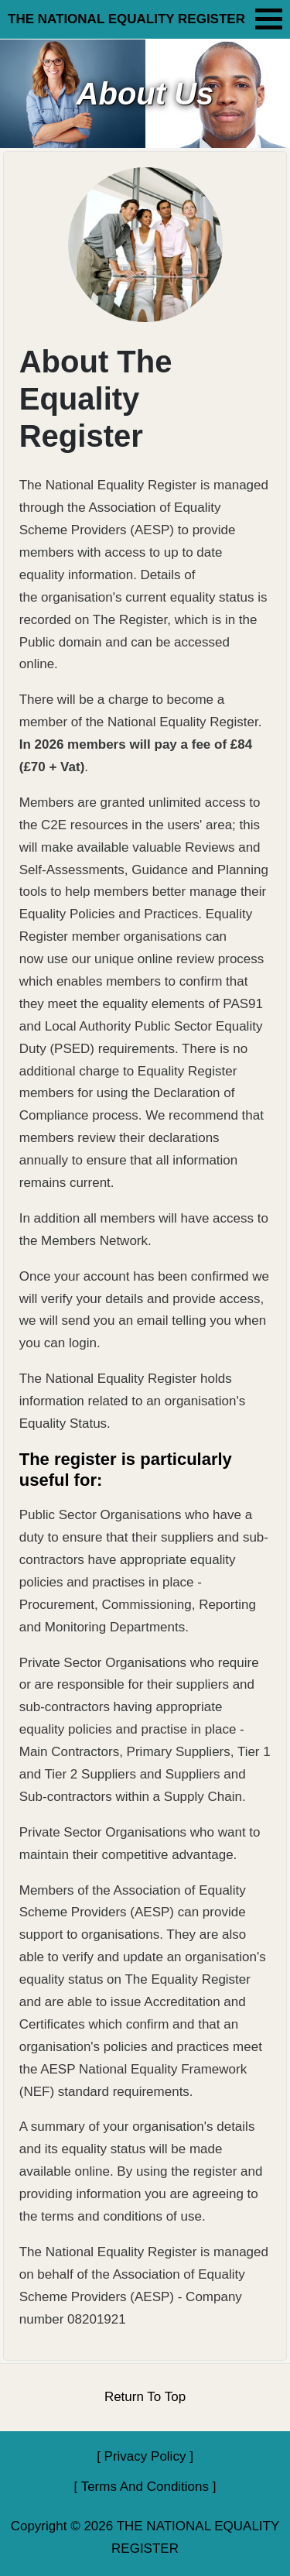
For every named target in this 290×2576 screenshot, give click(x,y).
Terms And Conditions (145, 2486)
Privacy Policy (145, 2456)
